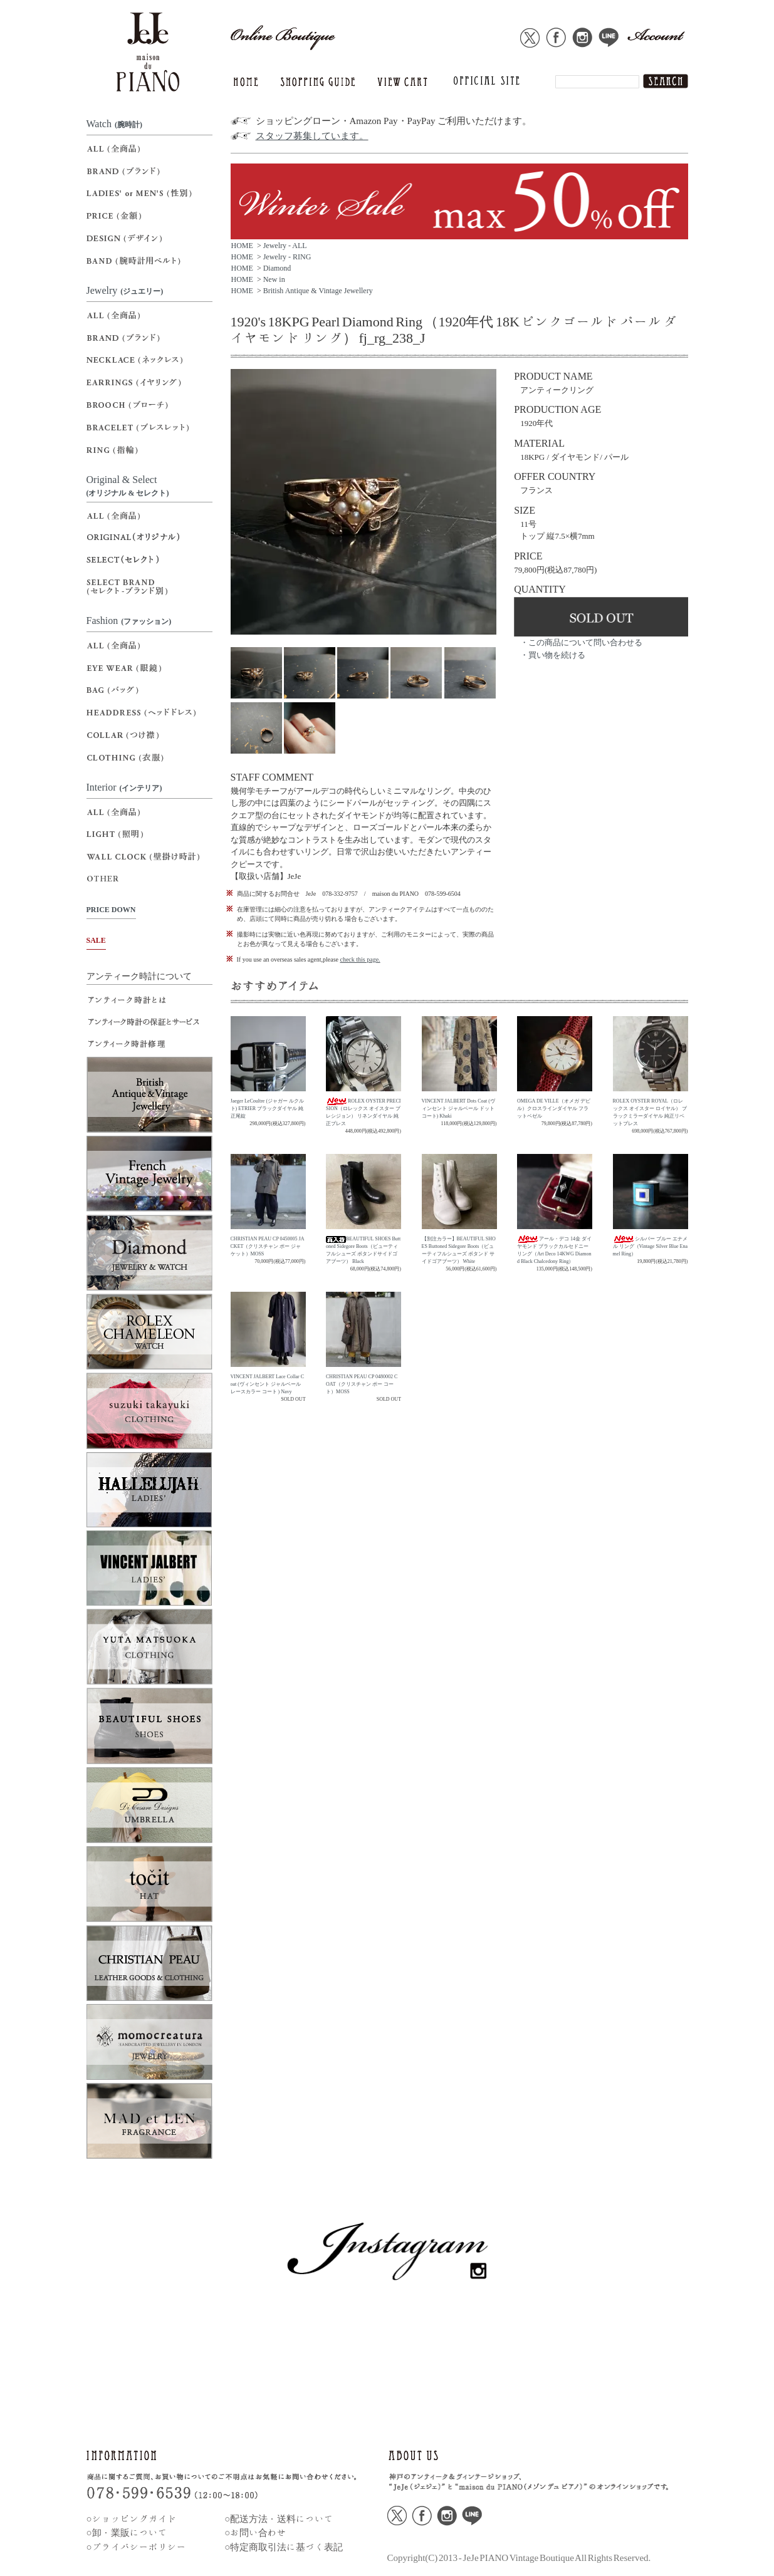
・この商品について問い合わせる (581, 642)
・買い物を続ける (552, 655)
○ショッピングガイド (131, 2518)
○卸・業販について (126, 2532)
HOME (242, 245)
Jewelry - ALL (285, 245)
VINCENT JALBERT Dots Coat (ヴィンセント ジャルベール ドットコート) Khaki (458, 1108)
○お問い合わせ (255, 2532)
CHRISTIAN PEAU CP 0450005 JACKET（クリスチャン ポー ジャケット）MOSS (268, 1246)
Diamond (277, 268)
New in (274, 279)
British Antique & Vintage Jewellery (318, 290)
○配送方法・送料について (278, 2518)
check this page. (360, 959)
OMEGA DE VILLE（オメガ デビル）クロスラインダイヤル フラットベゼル (553, 1108)
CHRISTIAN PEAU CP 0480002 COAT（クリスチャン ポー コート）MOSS (361, 1384)
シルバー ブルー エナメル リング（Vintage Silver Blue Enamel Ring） (650, 1246)
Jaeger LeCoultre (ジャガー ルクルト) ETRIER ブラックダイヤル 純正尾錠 (268, 1108)
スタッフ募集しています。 (312, 136)
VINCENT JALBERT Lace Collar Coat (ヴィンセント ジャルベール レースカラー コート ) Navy (267, 1384)
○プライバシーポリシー (136, 2547)
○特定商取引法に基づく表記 (283, 2547)
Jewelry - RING (287, 256)
